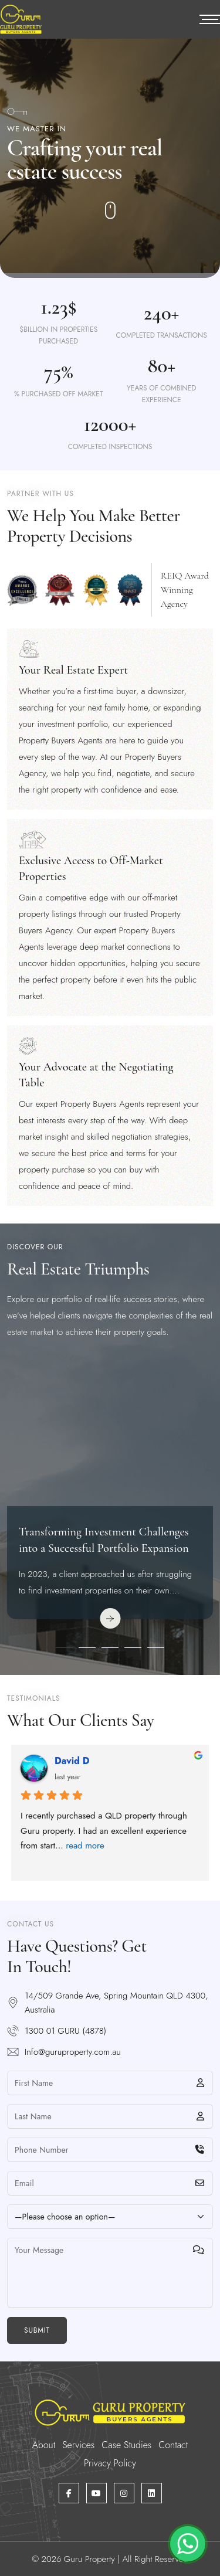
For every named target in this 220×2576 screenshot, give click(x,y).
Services (78, 2445)
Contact (173, 2445)
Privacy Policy (110, 2463)
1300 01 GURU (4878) (65, 2030)
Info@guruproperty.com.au (73, 2051)
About (44, 2445)
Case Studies (126, 2445)
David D (72, 1761)
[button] (64, 1647)
